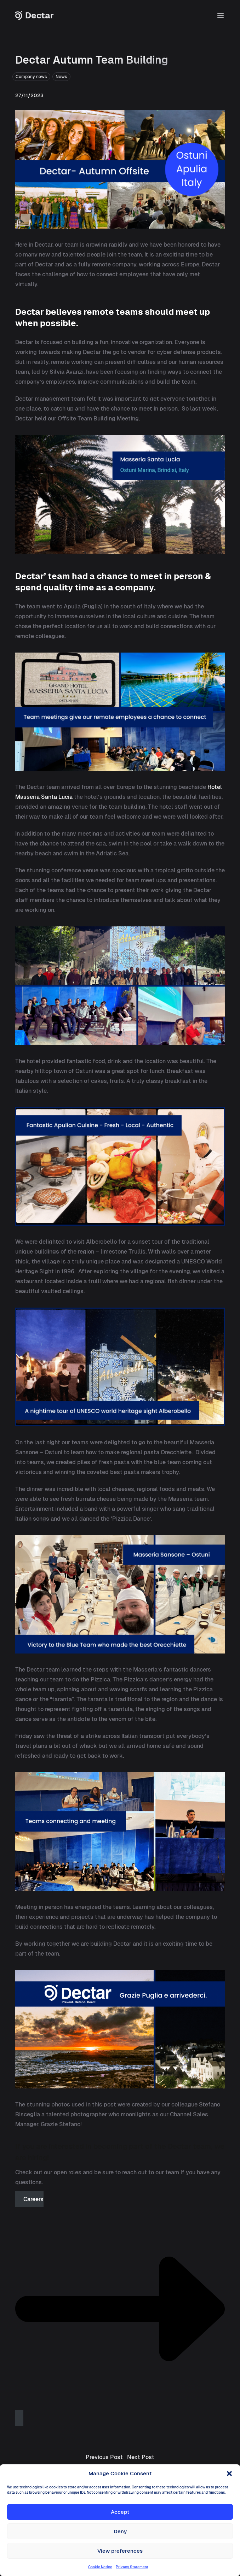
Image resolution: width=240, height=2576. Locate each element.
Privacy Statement (132, 2567)
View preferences (120, 2551)
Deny (120, 2531)
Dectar (34, 15)
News (61, 76)
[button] (229, 2473)
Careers (120, 2304)
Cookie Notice (100, 2567)
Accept (120, 2512)
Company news (31, 76)
